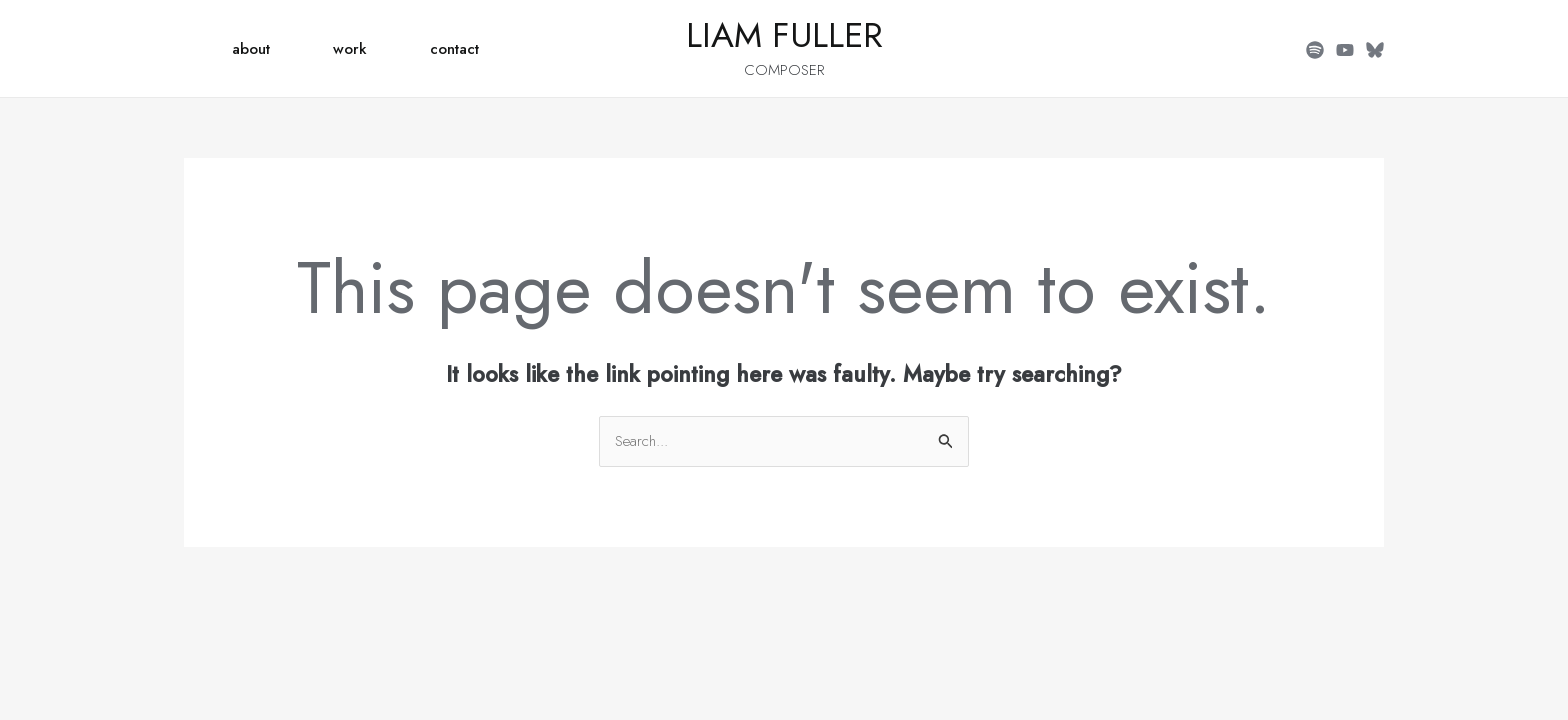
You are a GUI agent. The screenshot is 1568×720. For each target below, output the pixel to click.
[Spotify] (1315, 50)
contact (454, 49)
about (251, 49)
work (350, 49)
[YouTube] (1345, 50)
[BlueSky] (1375, 50)
